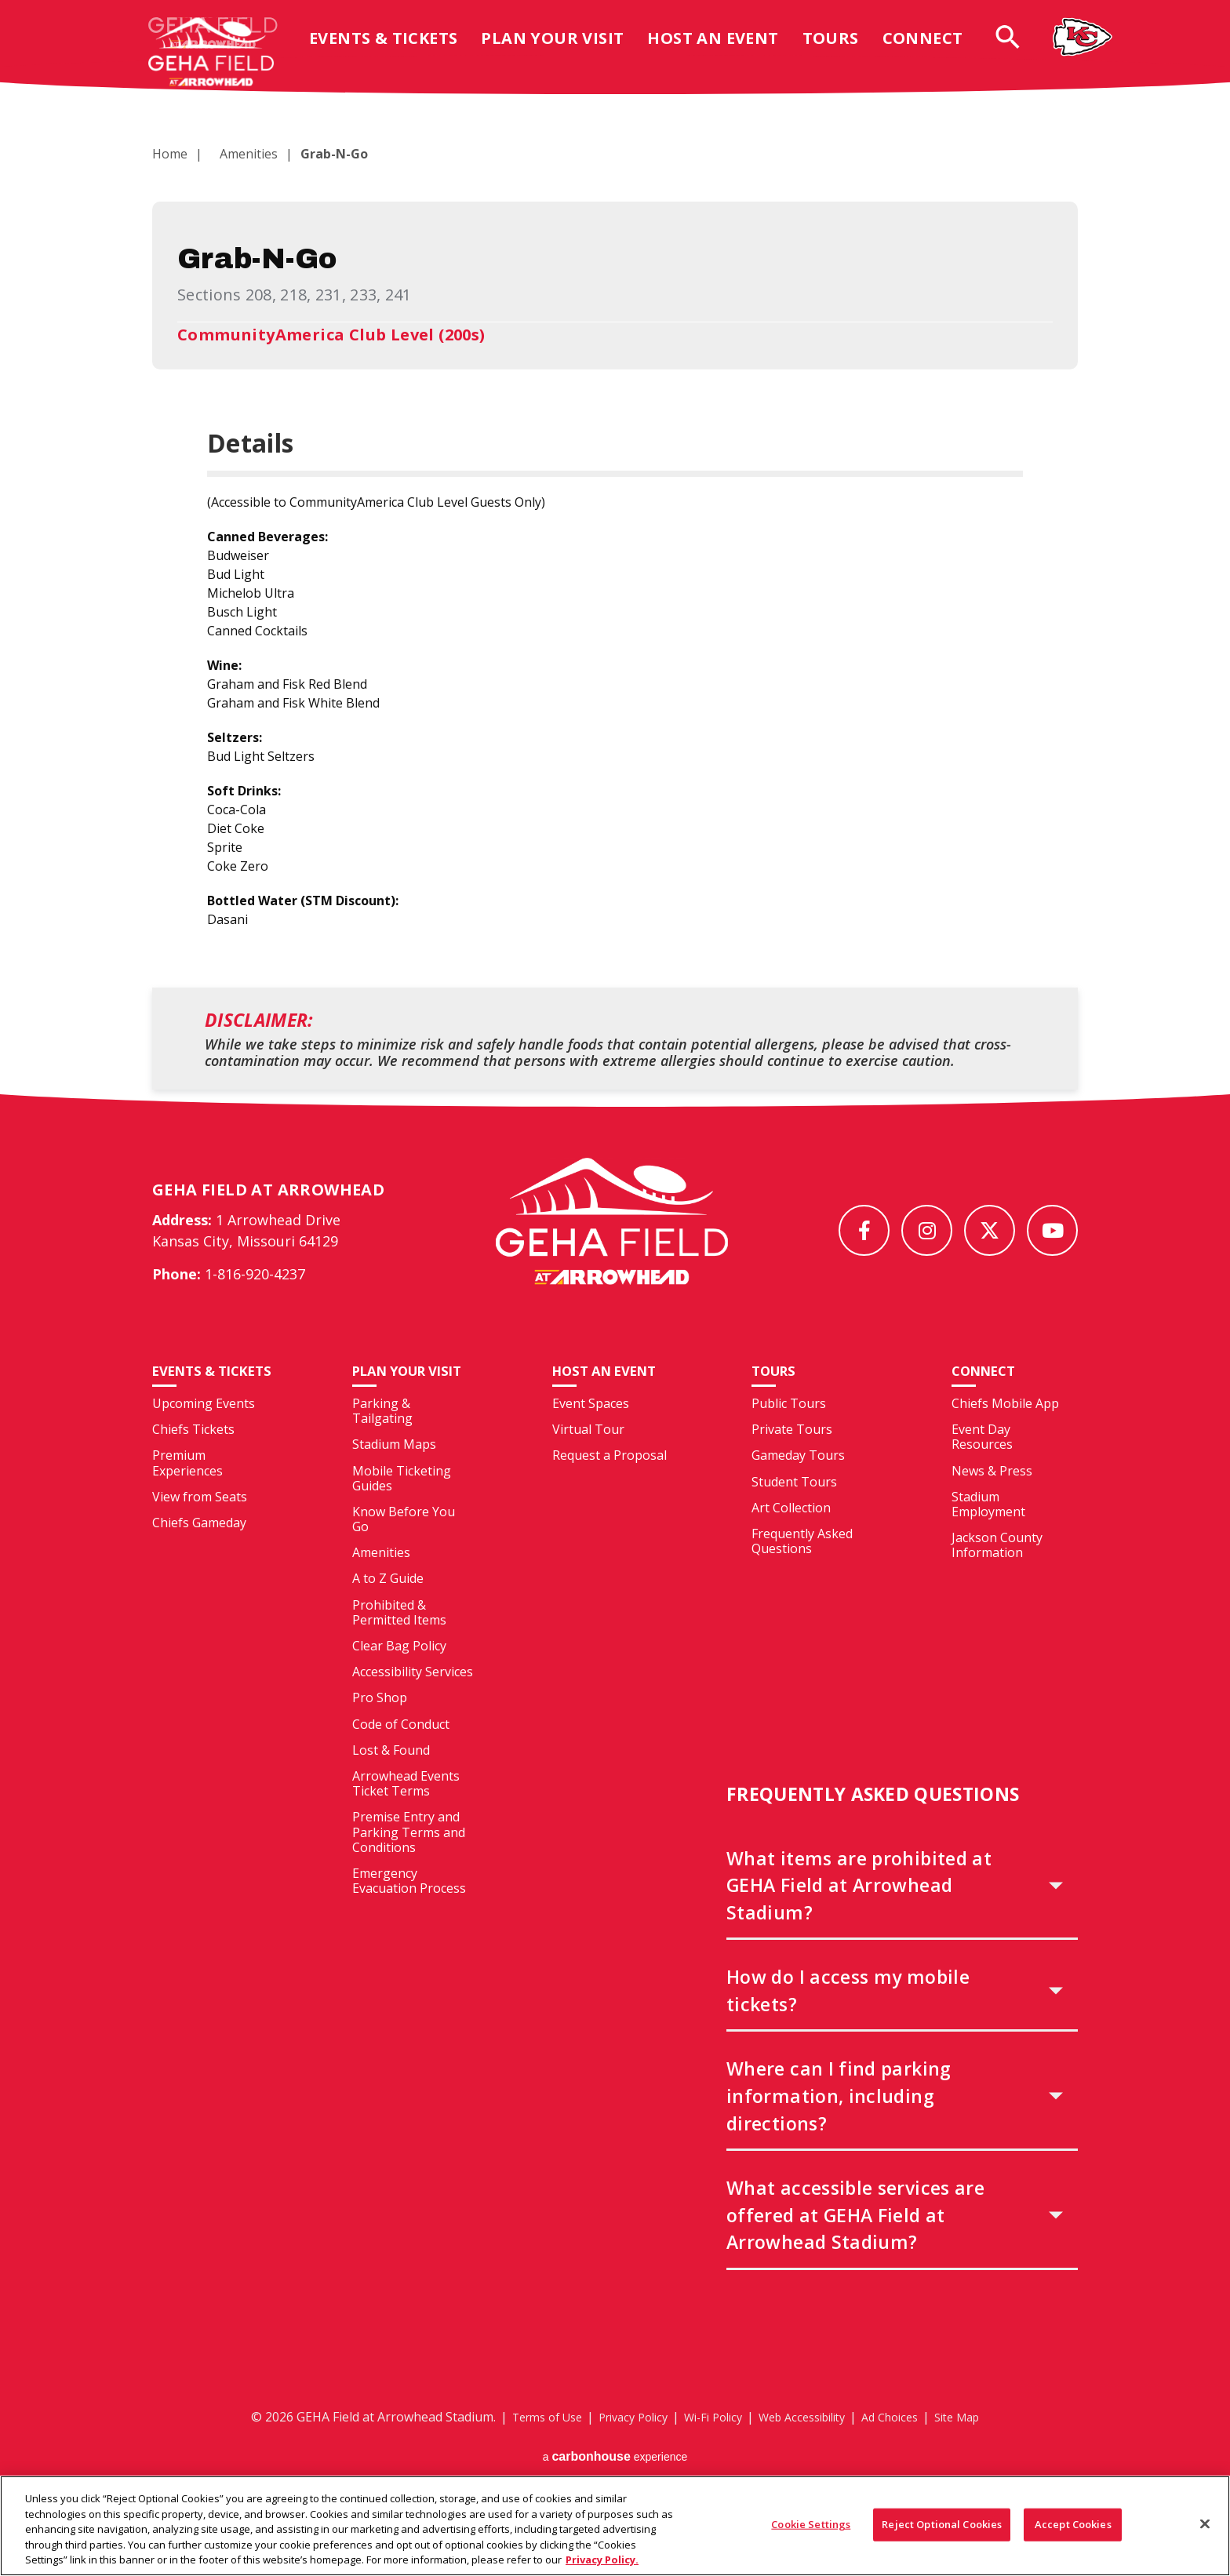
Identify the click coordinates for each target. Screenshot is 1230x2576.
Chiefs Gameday (199, 1568)
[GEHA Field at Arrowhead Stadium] (612, 1235)
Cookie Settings (810, 2530)
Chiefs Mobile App (1005, 1432)
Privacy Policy (620, 2445)
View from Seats (199, 1542)
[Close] (1205, 2529)
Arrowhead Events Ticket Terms (406, 1812)
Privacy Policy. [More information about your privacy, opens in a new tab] (602, 2566)
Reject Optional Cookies (942, 2530)
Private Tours (791, 1458)
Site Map (980, 2445)
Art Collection (791, 1536)
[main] (615, 591)
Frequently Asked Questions (802, 1569)
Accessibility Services (412, 1700)
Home (169, 153)
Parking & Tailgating (382, 1440)
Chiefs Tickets (193, 1474)
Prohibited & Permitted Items (399, 1641)
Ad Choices (906, 2445)
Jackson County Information (997, 1574)
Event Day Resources (982, 1466)
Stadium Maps (394, 1473)
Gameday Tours (798, 1484)
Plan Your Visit (564, 50)
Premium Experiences (187, 1509)
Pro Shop (379, 1726)
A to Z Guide (388, 1607)
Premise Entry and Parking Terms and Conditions (408, 1860)
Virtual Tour (588, 1458)
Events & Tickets (396, 50)
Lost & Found (391, 1778)
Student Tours (794, 1510)
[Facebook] (864, 1230)
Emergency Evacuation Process (409, 1909)
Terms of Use (525, 2445)
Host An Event (725, 50)
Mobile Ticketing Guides (401, 1506)
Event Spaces (590, 1432)
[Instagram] (926, 1230)
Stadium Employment (988, 1532)
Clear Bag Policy (399, 1674)
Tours (843, 50)
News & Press (992, 1499)
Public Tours (788, 1432)
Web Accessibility (808, 2445)
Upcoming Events (203, 1448)
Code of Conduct (400, 1752)
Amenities (239, 153)
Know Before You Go (403, 1547)
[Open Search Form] (1020, 48)
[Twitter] (989, 1230)
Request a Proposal (609, 1484)
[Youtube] (1052, 1230)
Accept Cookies (1073, 2530)
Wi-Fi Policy (709, 2445)
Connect (935, 50)
